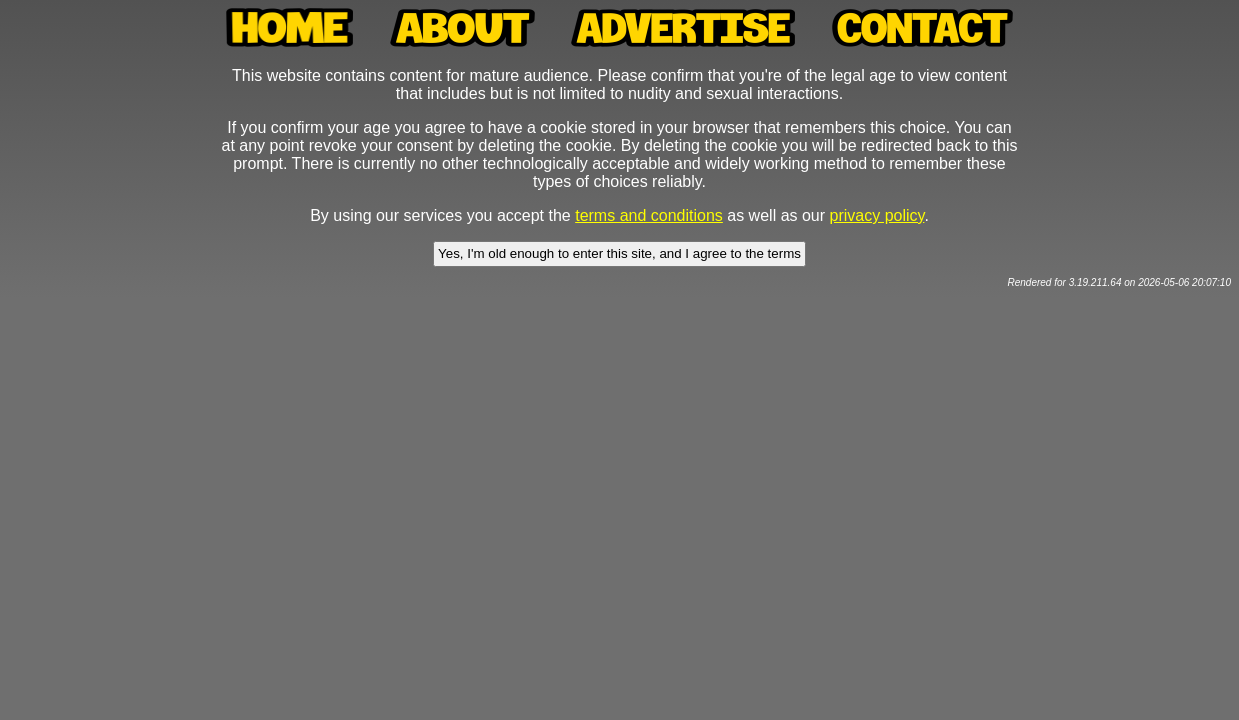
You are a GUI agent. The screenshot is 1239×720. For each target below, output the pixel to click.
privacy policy (877, 215)
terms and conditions (649, 215)
